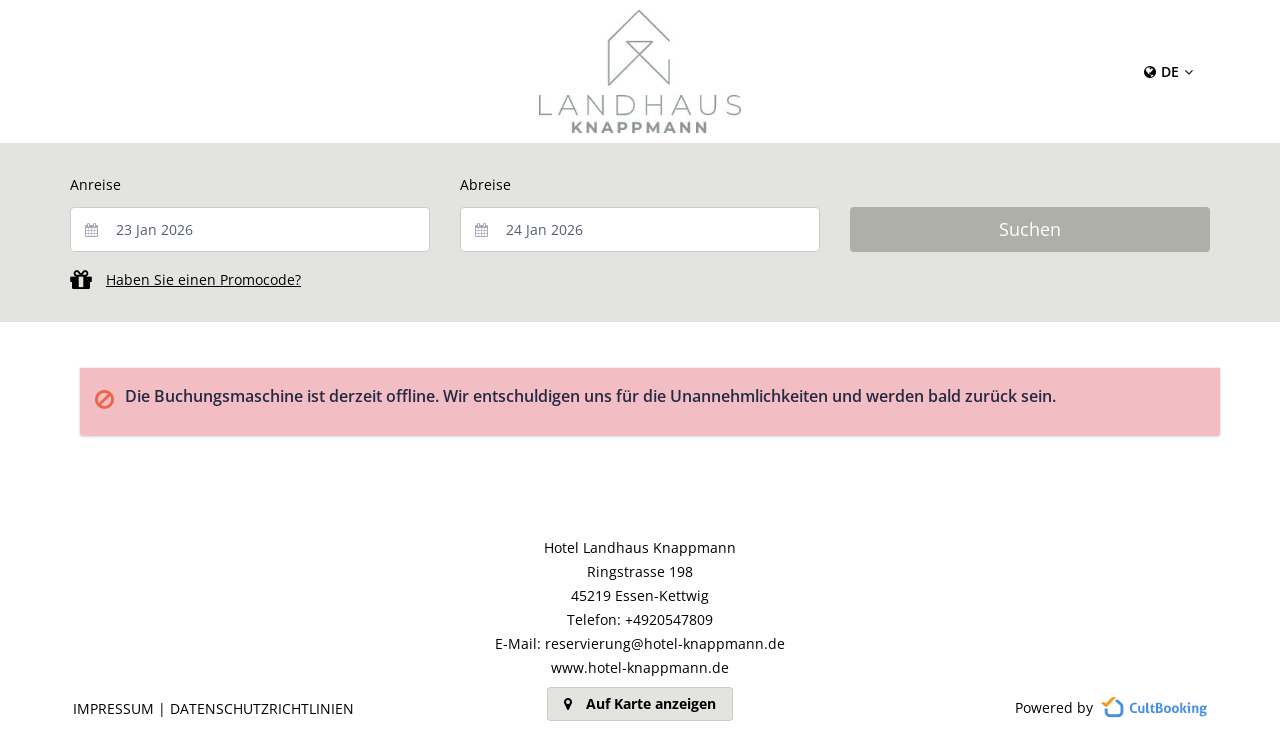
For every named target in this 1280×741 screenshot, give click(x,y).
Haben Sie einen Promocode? (203, 279)
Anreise (95, 184)
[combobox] (250, 229)
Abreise (485, 184)
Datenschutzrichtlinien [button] (262, 708)
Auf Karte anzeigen (640, 703)
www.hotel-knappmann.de (640, 667)
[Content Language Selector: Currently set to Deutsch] (1168, 72)
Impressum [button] (113, 708)
